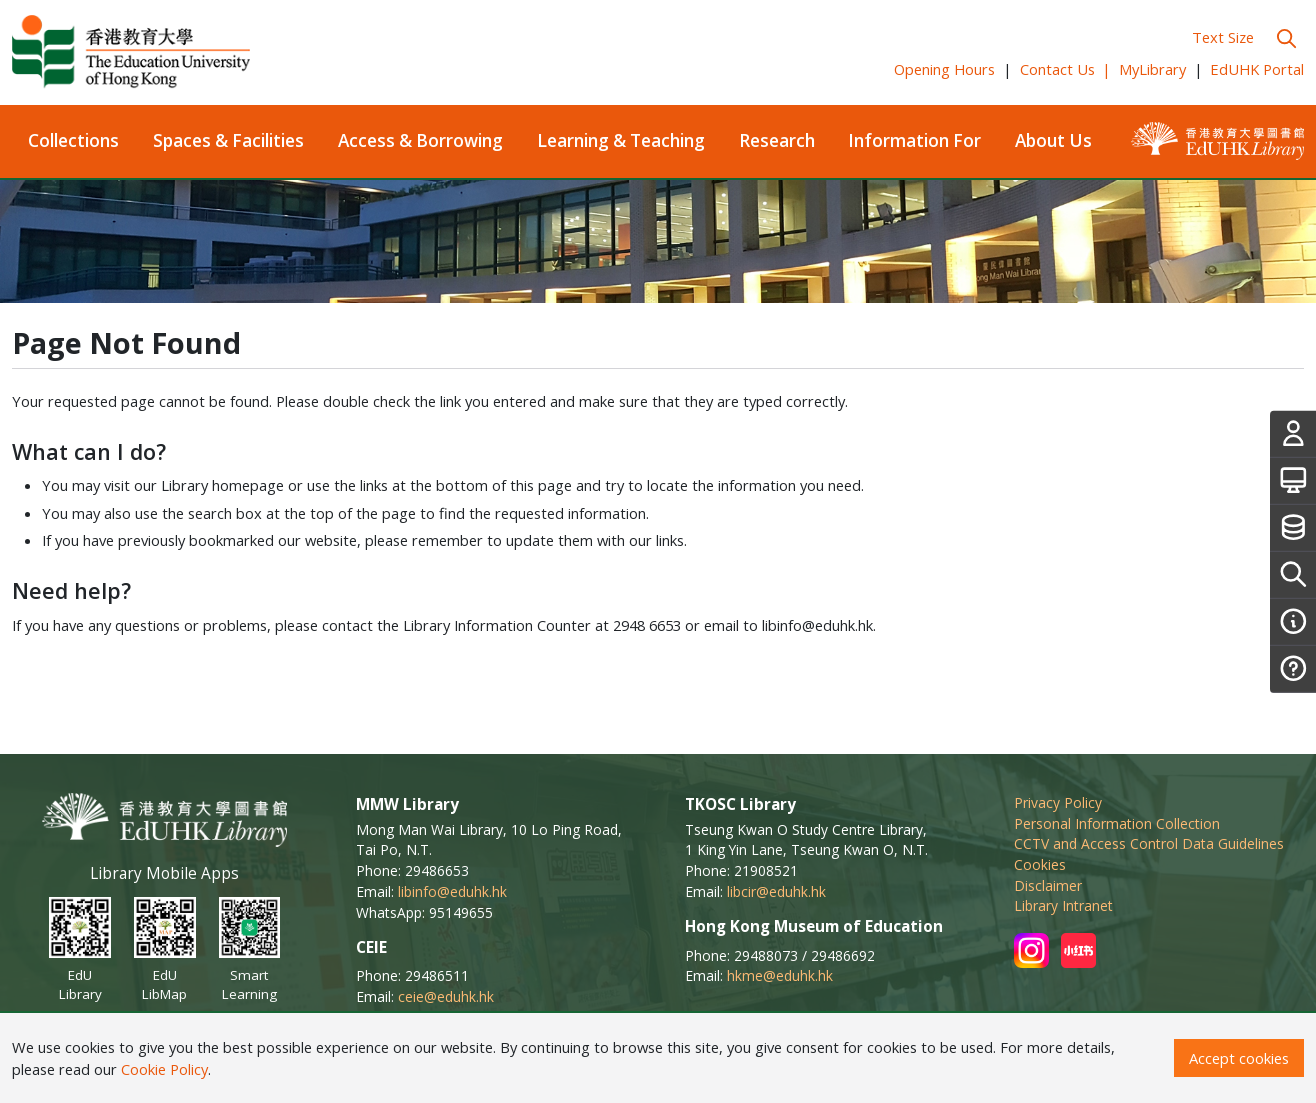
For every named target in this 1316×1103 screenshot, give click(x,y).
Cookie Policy (164, 1069)
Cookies (1040, 864)
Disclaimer (1048, 885)
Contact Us (1066, 69)
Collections (73, 140)
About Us (1053, 140)
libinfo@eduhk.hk (452, 891)
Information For (914, 140)
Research (777, 140)
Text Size (1223, 37)
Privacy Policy (1058, 802)
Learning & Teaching (621, 140)
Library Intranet (1063, 905)
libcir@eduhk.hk (776, 891)
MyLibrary (1152, 69)
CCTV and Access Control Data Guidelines (1149, 843)
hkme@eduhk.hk (780, 975)
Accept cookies (1239, 1058)
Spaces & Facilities (228, 140)
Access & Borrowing (420, 140)
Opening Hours (944, 69)
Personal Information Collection (1117, 823)
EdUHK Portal (1257, 69)
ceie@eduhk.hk (446, 996)
